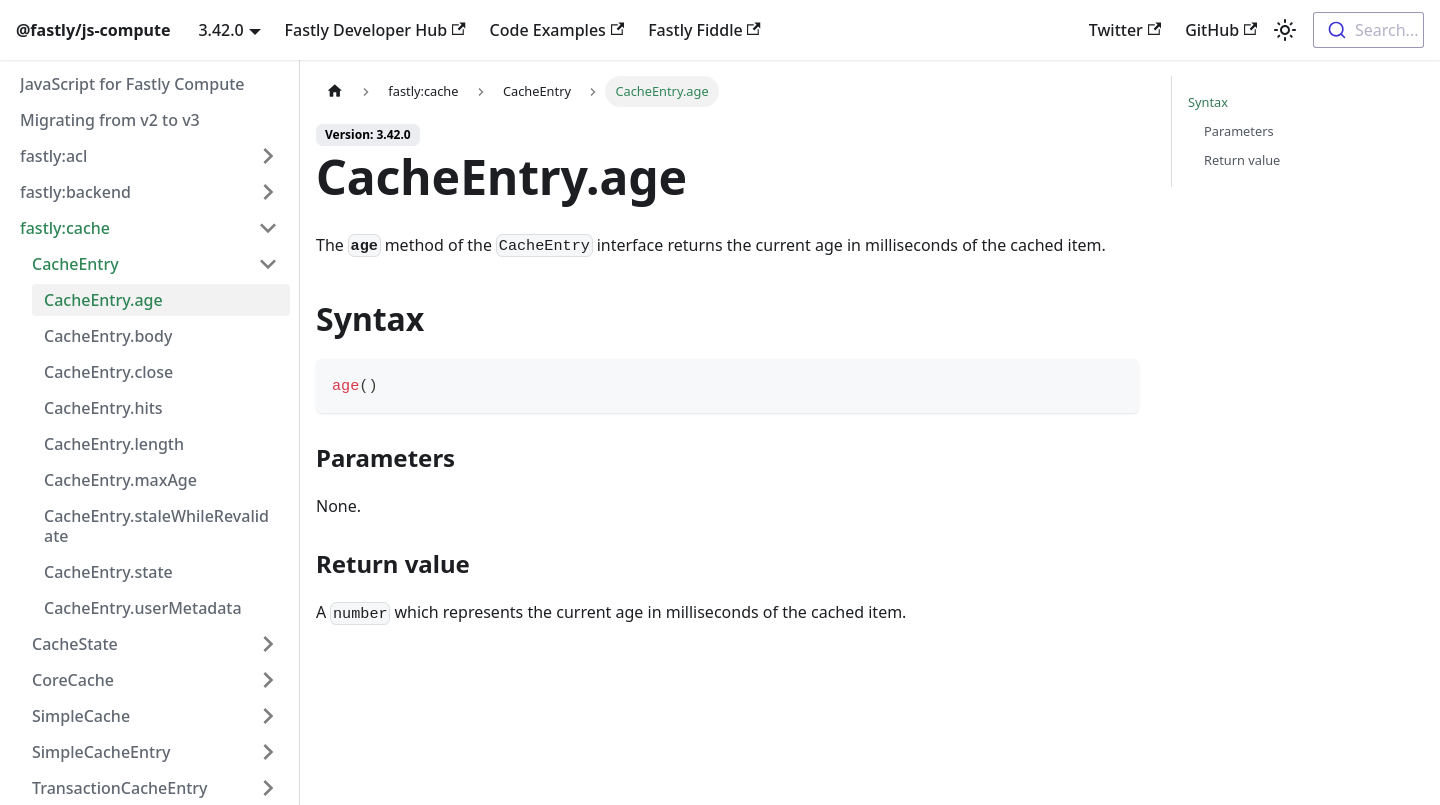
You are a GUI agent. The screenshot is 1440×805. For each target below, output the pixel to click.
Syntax (1208, 102)
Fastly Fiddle (704, 30)
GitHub (1221, 30)
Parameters (1239, 131)
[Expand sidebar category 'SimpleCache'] (268, 716)
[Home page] (335, 91)
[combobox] (1368, 30)
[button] (149, 156)
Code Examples (557, 30)
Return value (1242, 160)
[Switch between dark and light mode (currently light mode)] (1285, 30)
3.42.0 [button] (220, 30)
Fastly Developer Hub (375, 30)
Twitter (1125, 30)
